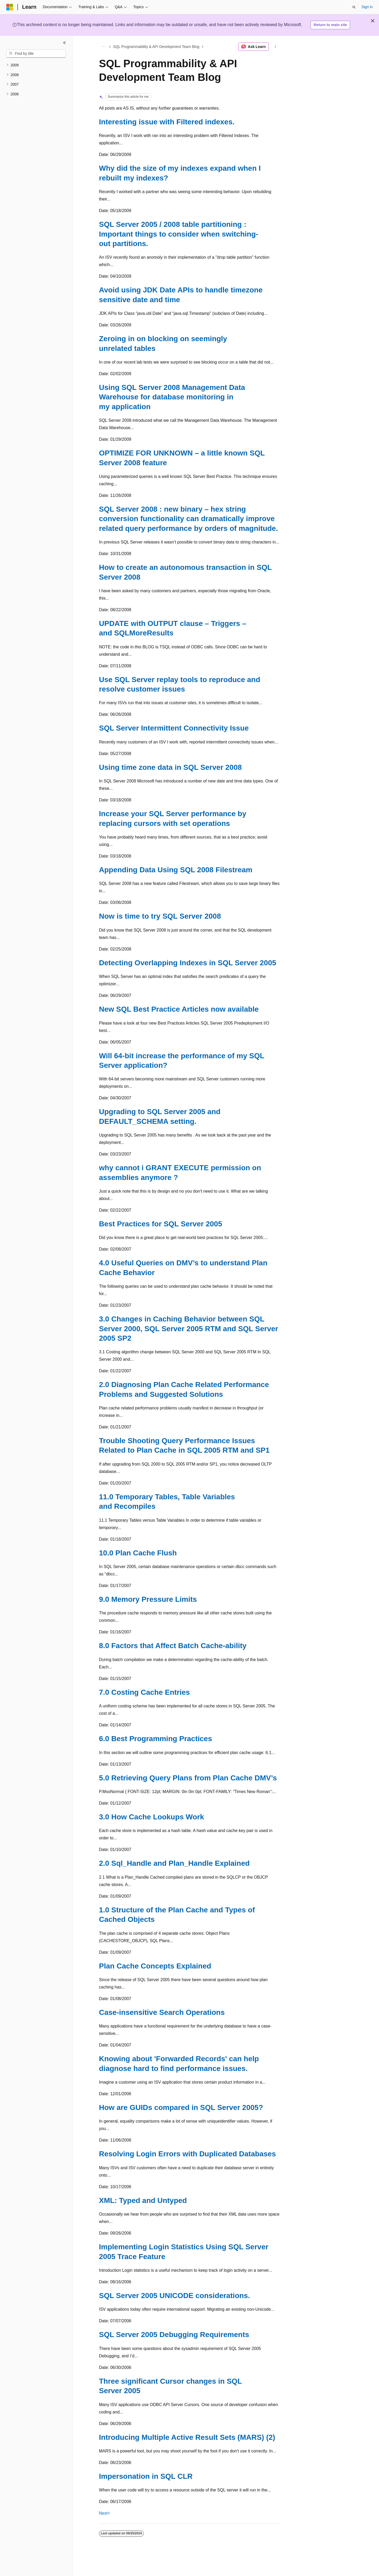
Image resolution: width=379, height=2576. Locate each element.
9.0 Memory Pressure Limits (148, 1599)
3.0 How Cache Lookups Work (151, 1817)
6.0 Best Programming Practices (155, 1739)
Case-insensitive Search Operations (162, 2012)
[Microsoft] (9, 7)
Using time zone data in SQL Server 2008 (170, 767)
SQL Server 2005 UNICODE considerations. (174, 2295)
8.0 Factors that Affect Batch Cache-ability (173, 1646)
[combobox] (36, 54)
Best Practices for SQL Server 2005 (160, 1224)
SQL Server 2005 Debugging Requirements (174, 2334)
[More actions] (275, 46)
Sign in (367, 7)
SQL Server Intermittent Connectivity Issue (174, 728)
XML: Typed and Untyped (143, 2200)
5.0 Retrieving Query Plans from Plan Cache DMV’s (188, 1778)
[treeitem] (36, 65)
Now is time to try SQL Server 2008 (160, 916)
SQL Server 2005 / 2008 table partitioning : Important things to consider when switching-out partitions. (178, 234)
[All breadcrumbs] (103, 46)
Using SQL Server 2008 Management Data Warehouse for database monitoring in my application (172, 397)
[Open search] (354, 7)
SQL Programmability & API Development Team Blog (156, 47)
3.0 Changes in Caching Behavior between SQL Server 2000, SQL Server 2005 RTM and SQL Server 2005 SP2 (188, 1328)
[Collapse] (64, 42)
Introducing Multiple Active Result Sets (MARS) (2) (187, 2437)
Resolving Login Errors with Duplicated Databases (187, 2154)
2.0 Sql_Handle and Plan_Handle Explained (174, 1863)
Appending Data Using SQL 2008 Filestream (175, 870)
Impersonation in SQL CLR (146, 2476)
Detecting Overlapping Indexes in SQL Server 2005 (187, 963)
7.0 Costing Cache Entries (144, 1692)
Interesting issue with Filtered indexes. (167, 122)
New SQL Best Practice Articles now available (179, 1009)
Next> (104, 2513)
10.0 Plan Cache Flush (138, 1553)
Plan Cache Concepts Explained (155, 1966)
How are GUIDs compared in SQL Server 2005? (181, 2107)
